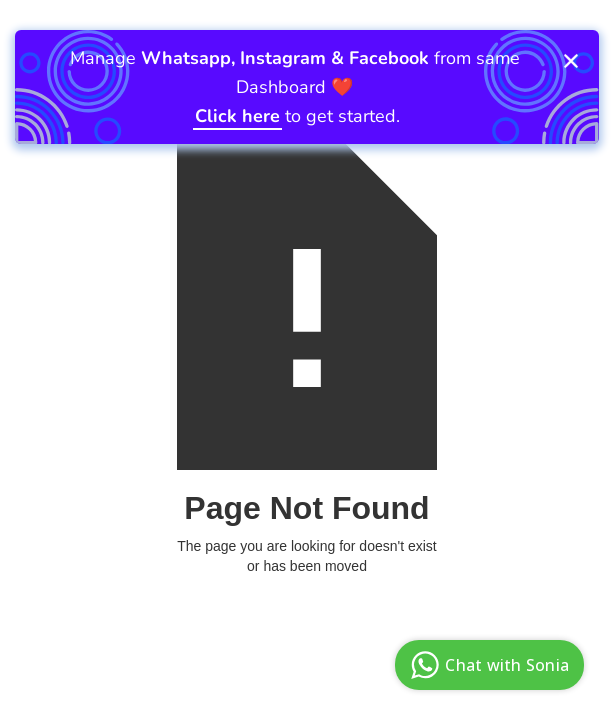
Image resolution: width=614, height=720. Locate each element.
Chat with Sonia (487, 665)
